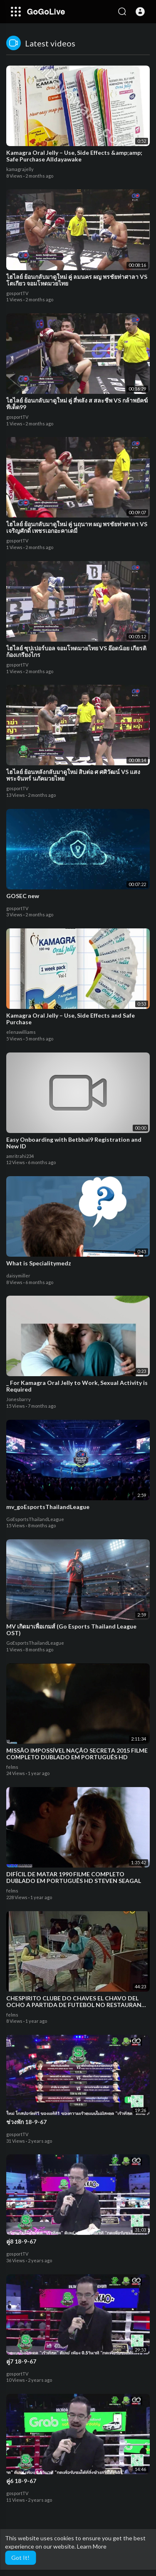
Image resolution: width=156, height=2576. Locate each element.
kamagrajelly (20, 169)
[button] (140, 11)
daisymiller (18, 1275)
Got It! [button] (20, 2557)
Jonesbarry (18, 1399)
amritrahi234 (20, 1156)
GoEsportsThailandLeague (35, 1519)
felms (12, 1767)
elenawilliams (21, 1032)
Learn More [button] (91, 2546)
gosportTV (17, 293)
